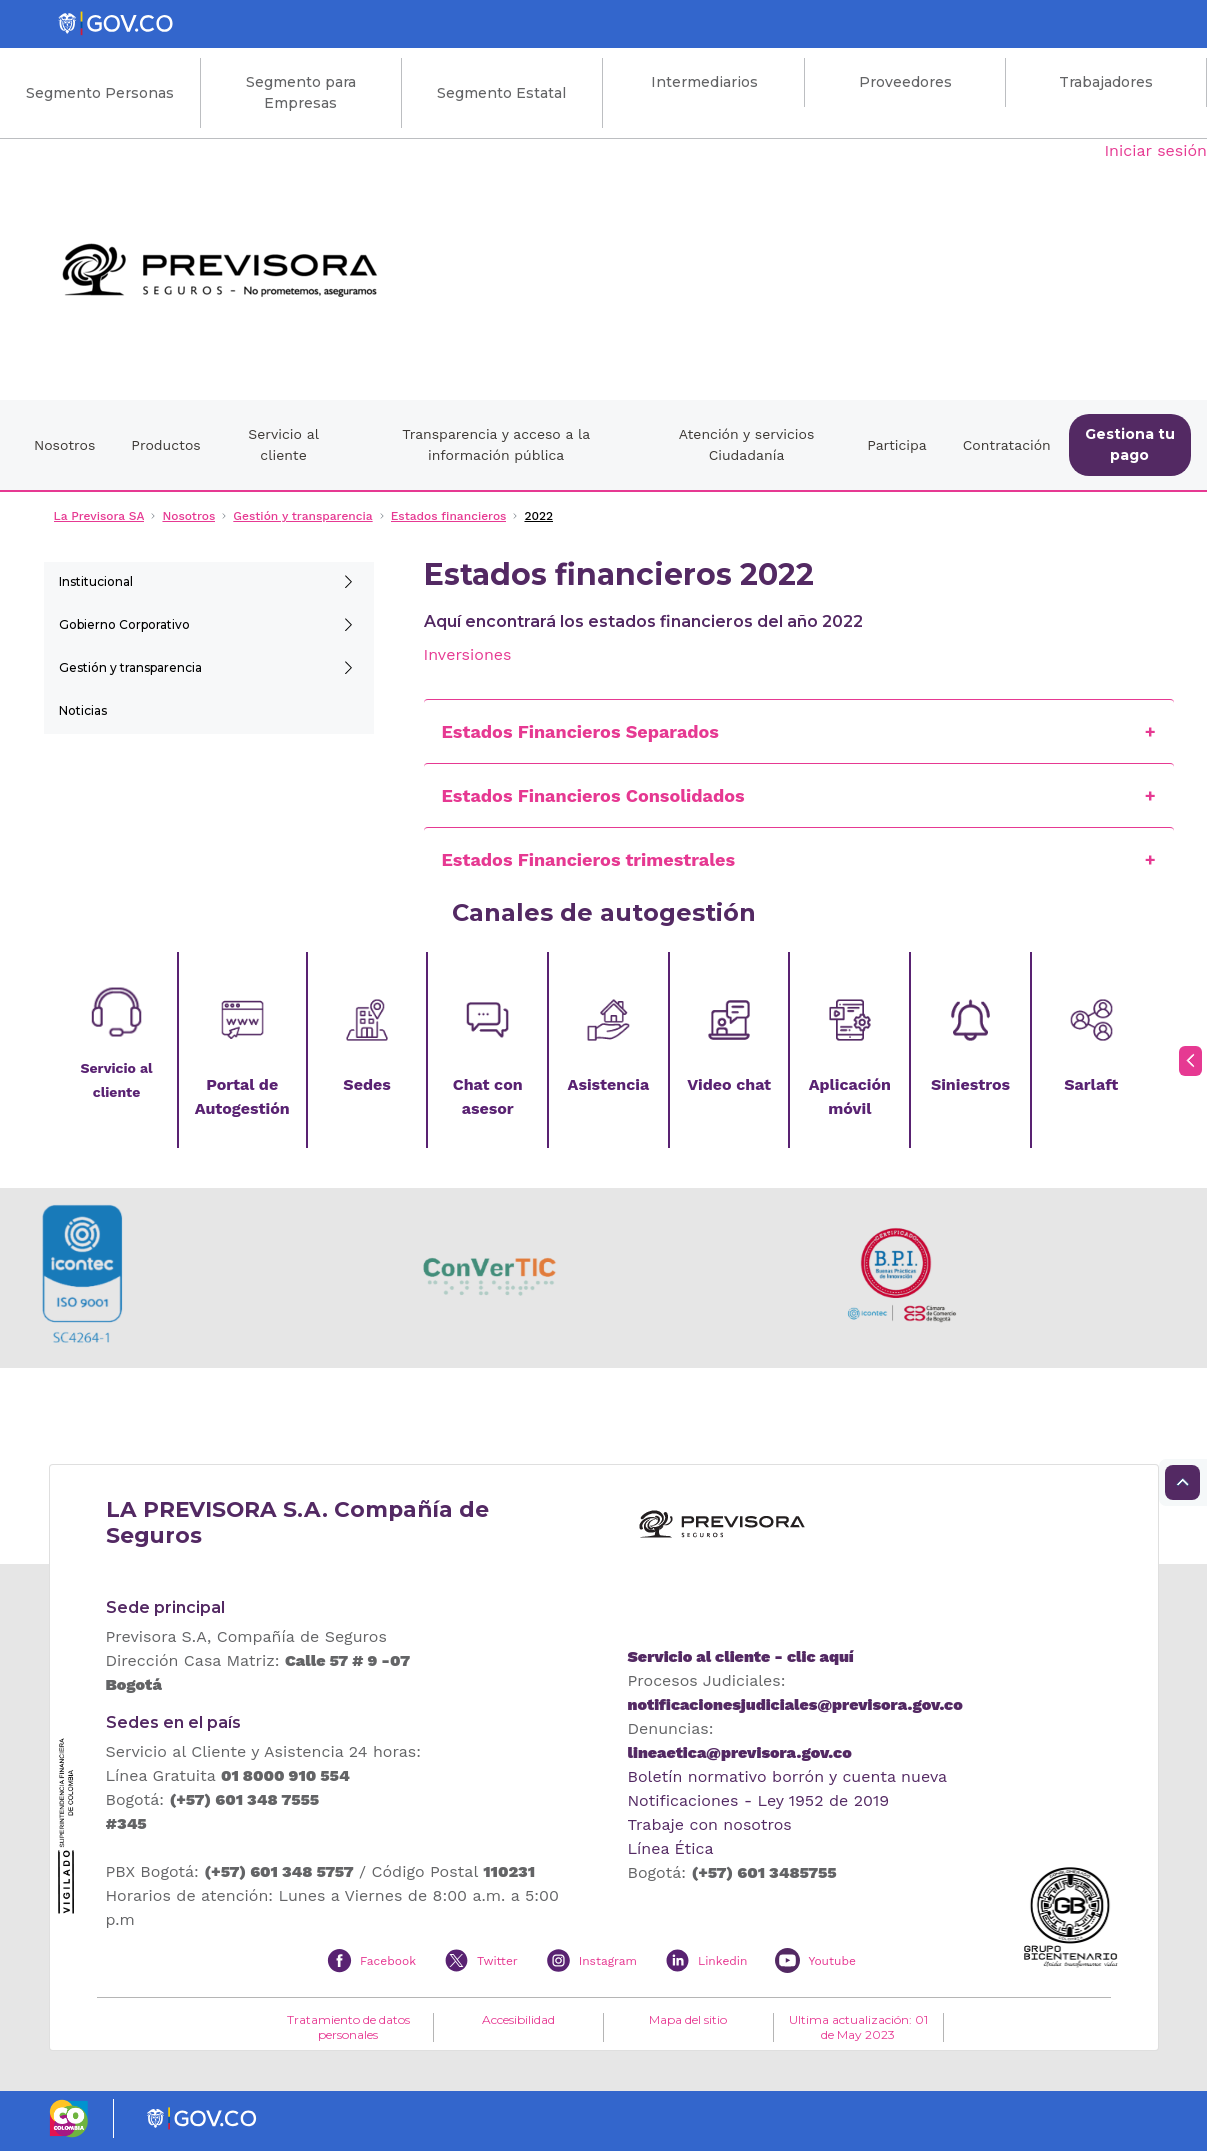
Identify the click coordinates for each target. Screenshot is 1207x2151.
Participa (897, 445)
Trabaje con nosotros (710, 1824)
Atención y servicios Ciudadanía (747, 444)
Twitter (497, 1961)
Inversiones (468, 654)
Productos (165, 445)
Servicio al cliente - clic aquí (741, 1656)
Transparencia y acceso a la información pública (496, 444)
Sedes (366, 1084)
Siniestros (970, 1084)
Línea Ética (671, 1848)
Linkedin (722, 1961)
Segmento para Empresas (301, 92)
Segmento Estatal (501, 93)
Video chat (729, 1084)
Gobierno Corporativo (124, 624)
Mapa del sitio (688, 2020)
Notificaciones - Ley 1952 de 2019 (759, 1800)
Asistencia (609, 1084)
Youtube (831, 1961)
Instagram (608, 1961)
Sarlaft (1091, 1084)
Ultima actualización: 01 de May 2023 (858, 2027)
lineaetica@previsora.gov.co (740, 1752)
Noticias (83, 710)
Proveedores (905, 82)
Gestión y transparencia (130, 667)
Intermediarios (704, 82)
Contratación (1007, 445)
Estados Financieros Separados (580, 731)
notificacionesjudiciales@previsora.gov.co (795, 1704)
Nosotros (64, 445)
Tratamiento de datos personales (348, 2027)
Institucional (96, 581)
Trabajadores (1106, 82)
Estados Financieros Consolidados (593, 795)
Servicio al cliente (283, 444)
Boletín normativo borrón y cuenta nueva (788, 1776)
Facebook (388, 1961)
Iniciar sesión (1155, 150)
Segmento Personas (100, 93)
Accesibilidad (518, 2020)
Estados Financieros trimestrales (589, 859)
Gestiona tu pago (1130, 444)
